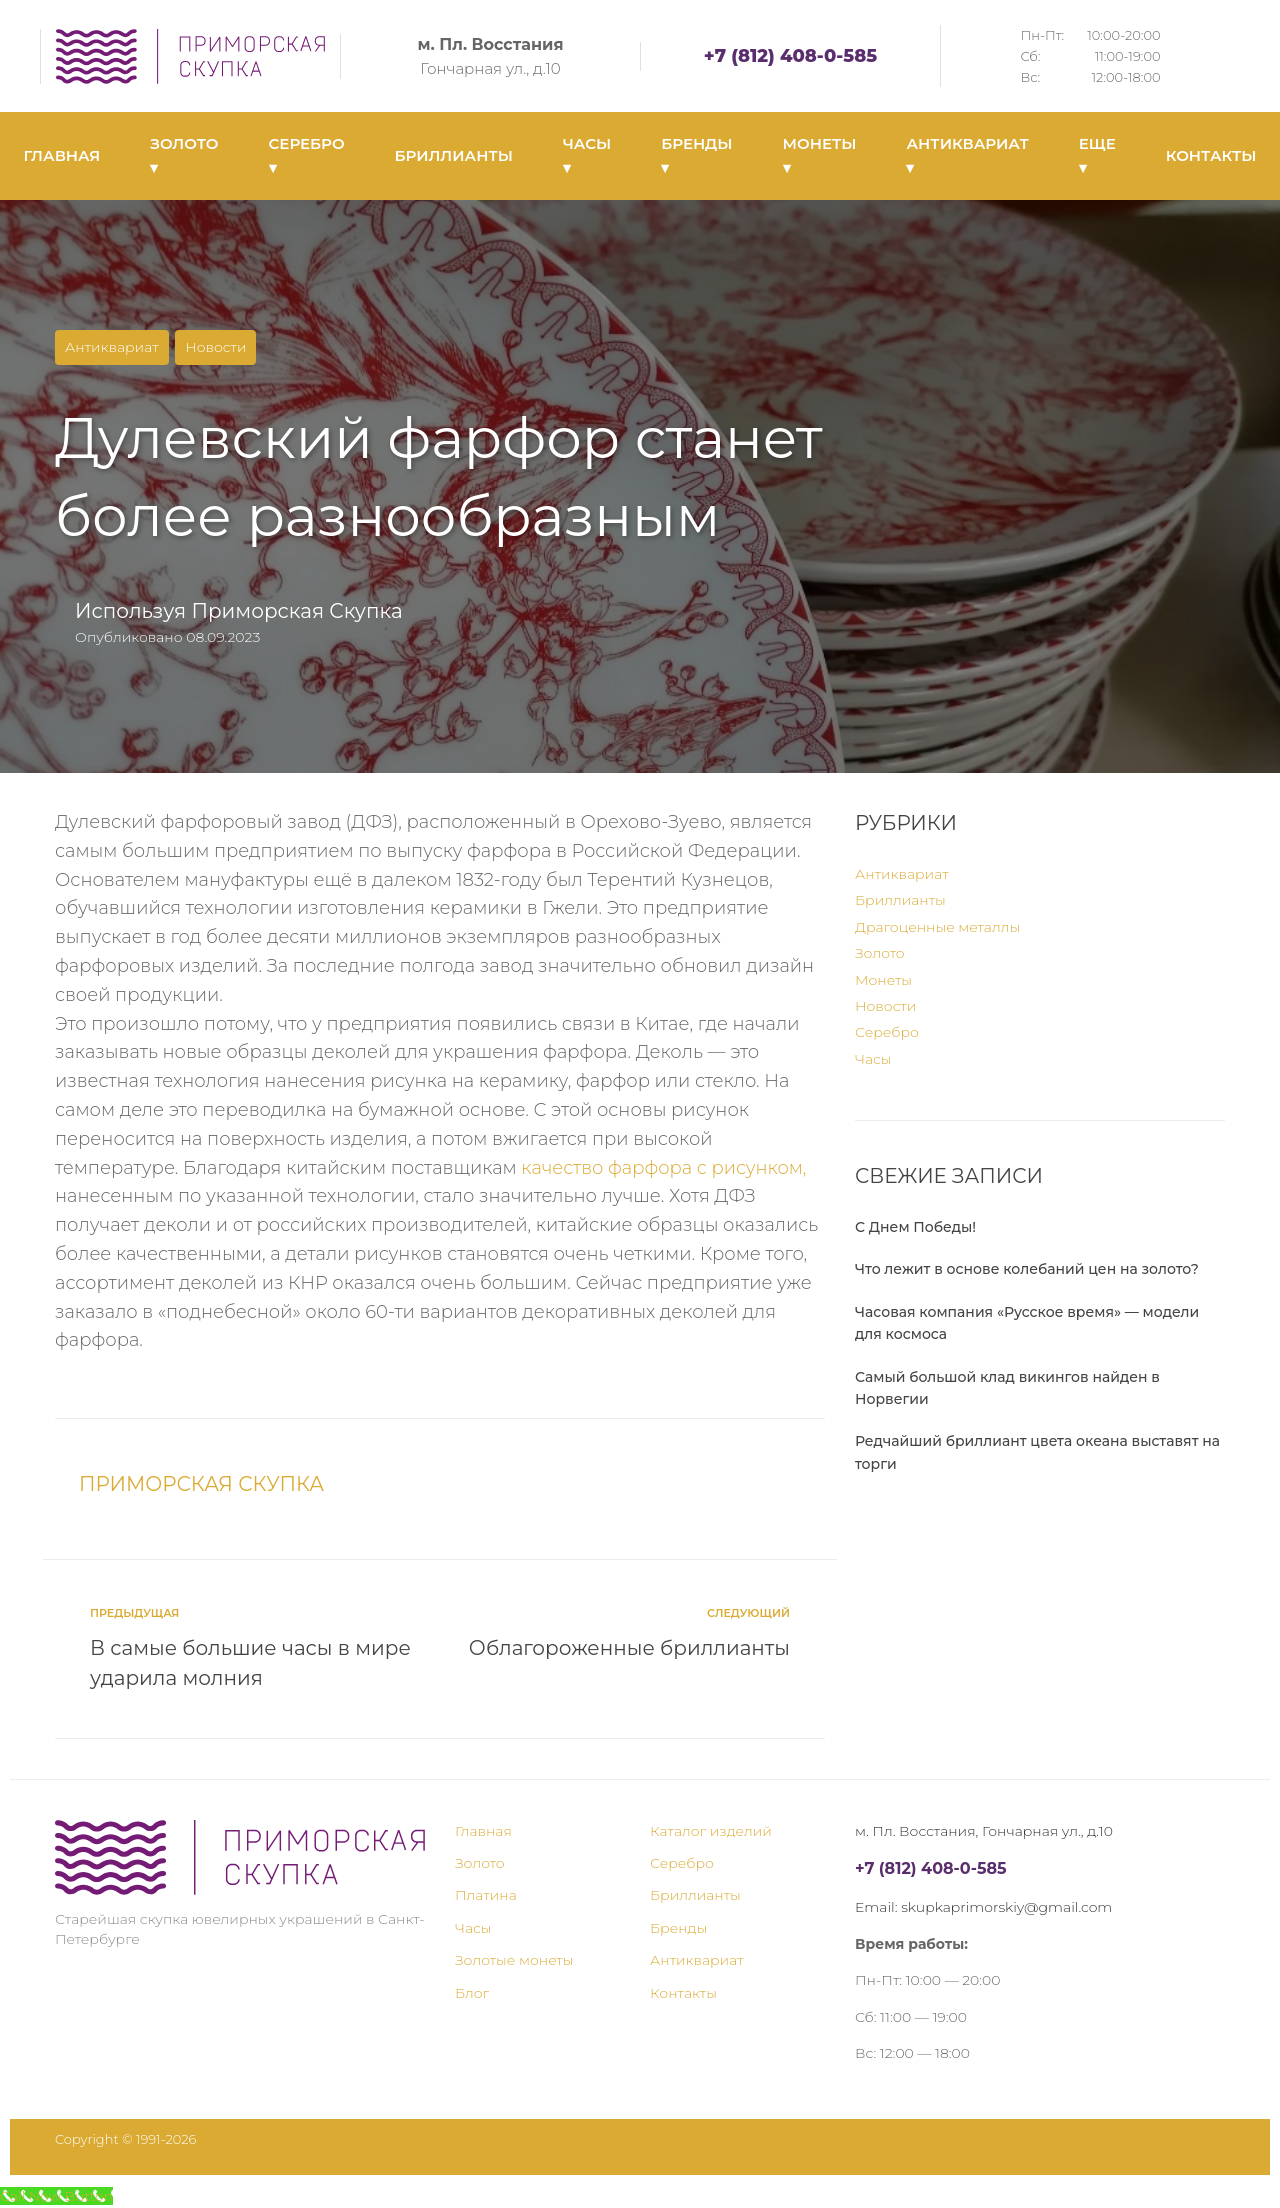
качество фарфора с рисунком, (664, 1168)
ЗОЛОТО (184, 155)
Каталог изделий (711, 1831)
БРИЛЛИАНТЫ (454, 155)
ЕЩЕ (1097, 155)
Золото (880, 953)
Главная (483, 1831)
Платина (486, 1895)
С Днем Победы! (915, 1227)
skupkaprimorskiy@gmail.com (1006, 1907)
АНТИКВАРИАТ (967, 155)
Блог (472, 1993)
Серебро (887, 1032)
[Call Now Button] (56, 2196)
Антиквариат (112, 347)
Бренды (678, 1928)
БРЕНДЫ (696, 155)
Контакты (683, 1993)
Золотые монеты (514, 1960)
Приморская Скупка (296, 611)
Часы (873, 1059)
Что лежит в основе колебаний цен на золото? (1027, 1269)
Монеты (883, 980)
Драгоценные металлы (937, 927)
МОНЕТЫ (820, 155)
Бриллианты (900, 900)
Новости (215, 347)
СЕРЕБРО (307, 155)
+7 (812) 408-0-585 (790, 56)
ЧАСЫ (587, 155)
